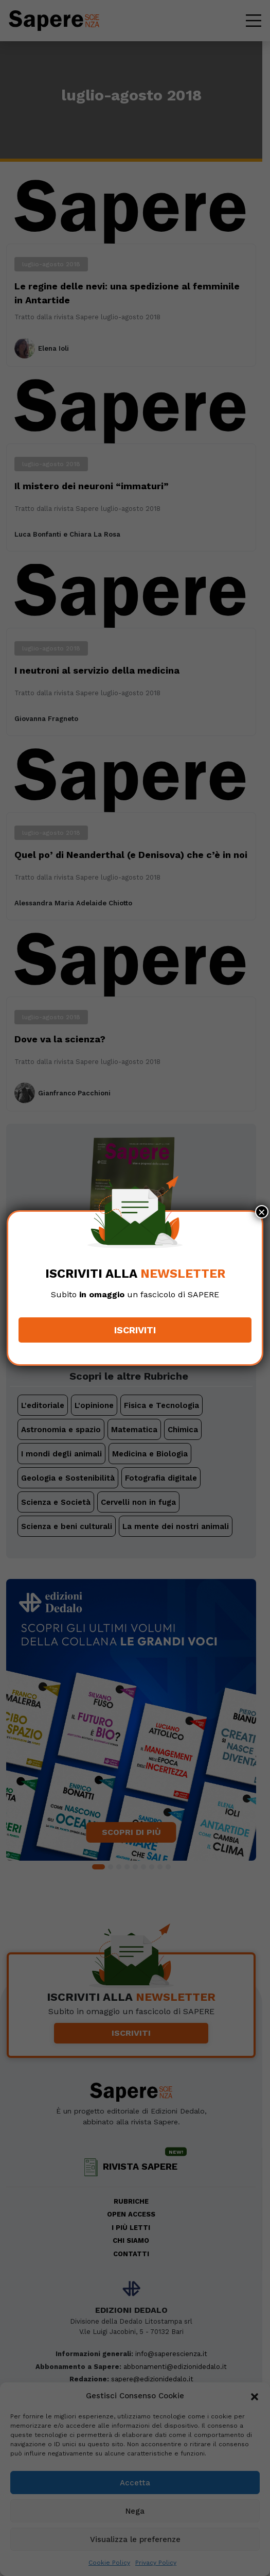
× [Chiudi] (261, 1211)
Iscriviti (135, 1330)
